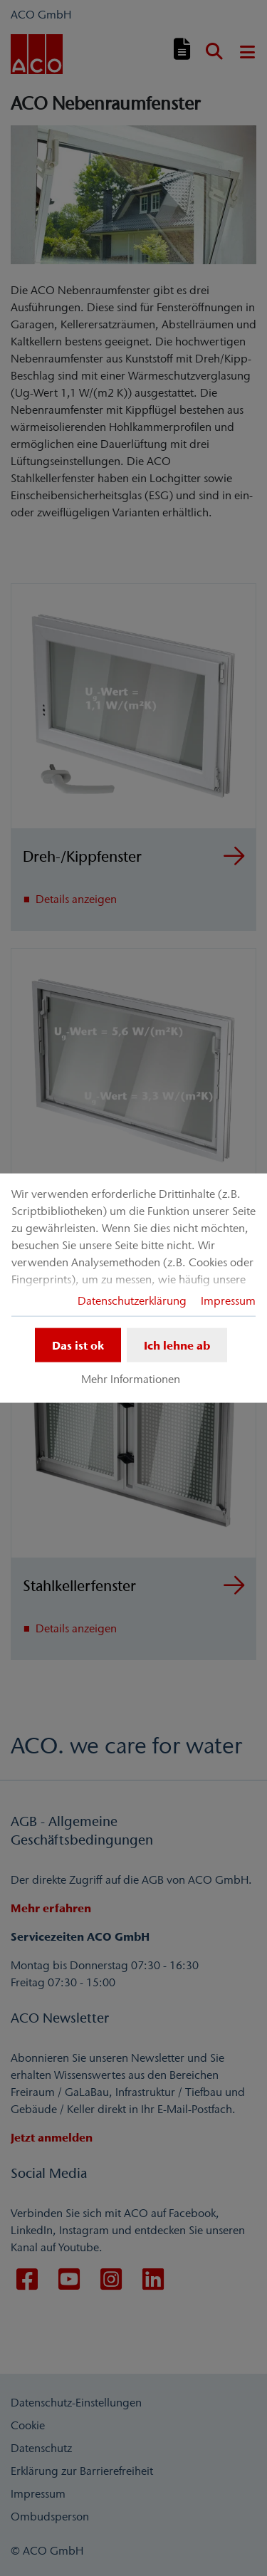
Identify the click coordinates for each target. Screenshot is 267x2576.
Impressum (228, 1300)
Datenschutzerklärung (132, 1300)
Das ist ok (78, 1344)
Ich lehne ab (177, 1344)
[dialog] (133, 1288)
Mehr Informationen (130, 1379)
